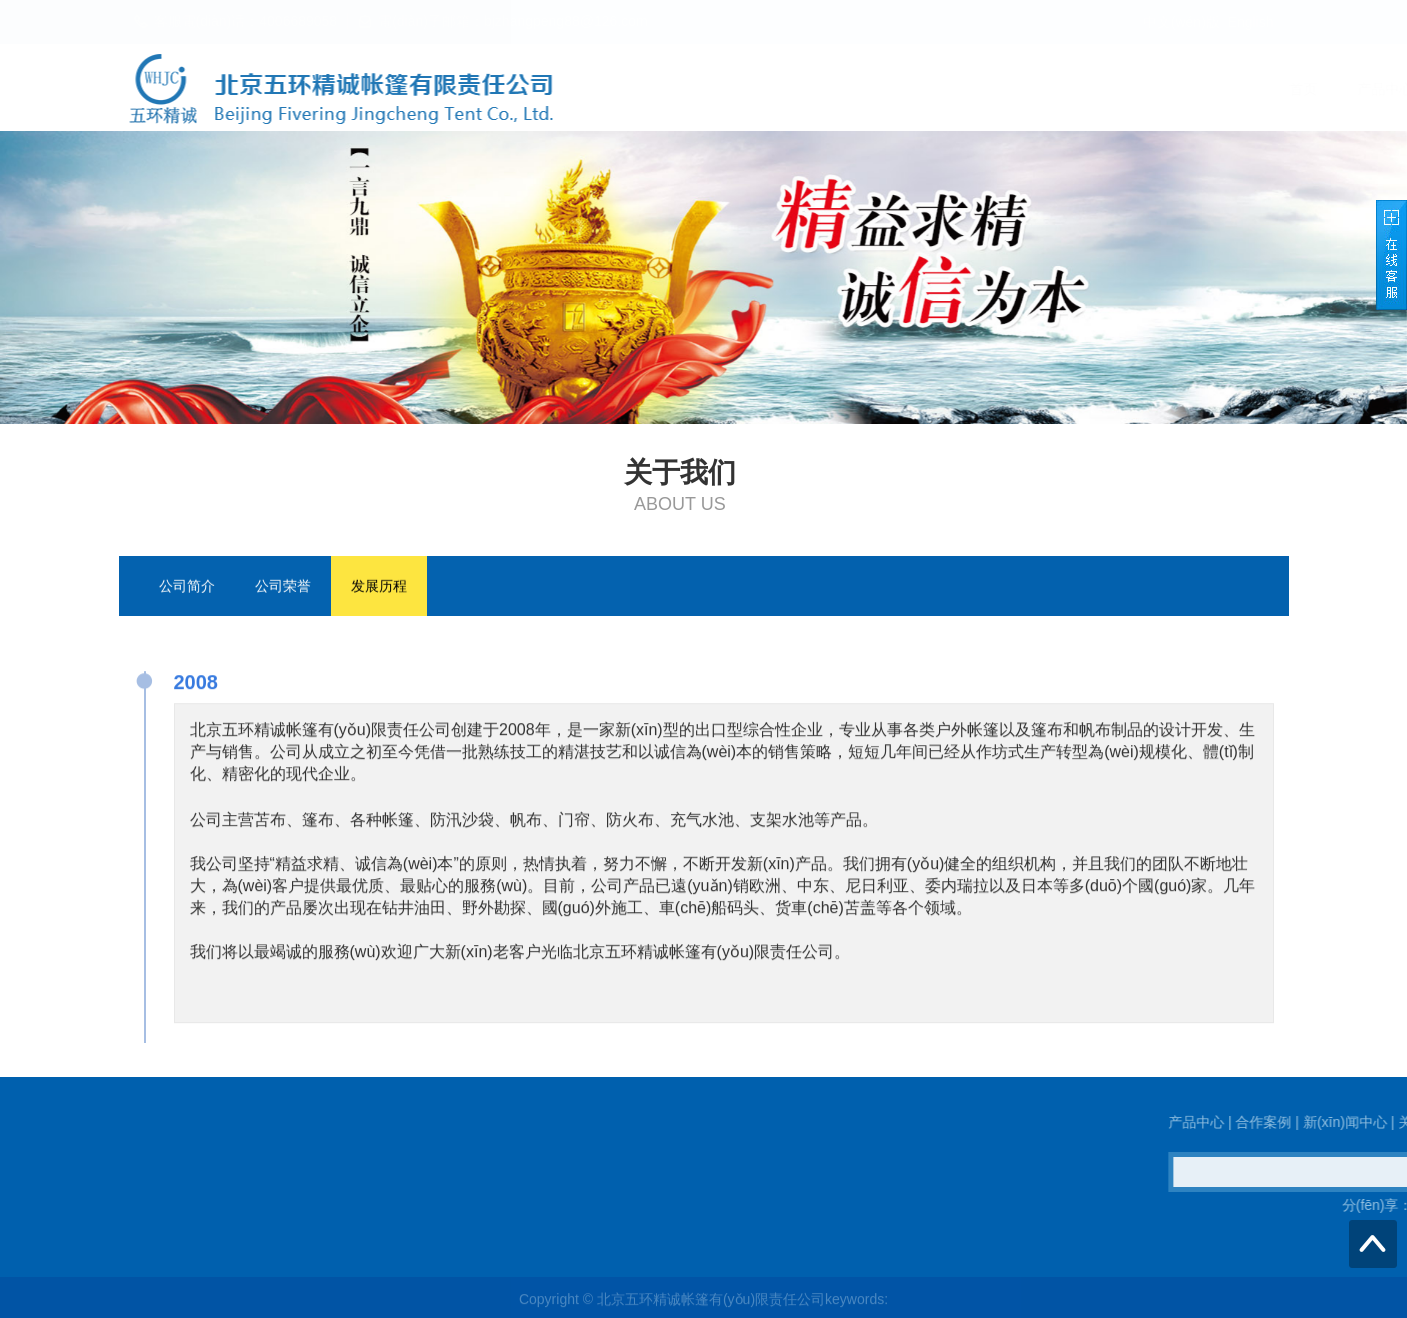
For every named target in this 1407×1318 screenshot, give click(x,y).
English (1251, 22)
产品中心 (833, 89)
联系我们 (1245, 89)
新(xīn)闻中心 (1039, 89)
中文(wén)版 (1181, 22)
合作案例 (929, 89)
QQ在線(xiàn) (211, 1205)
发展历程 (379, 587)
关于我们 (1149, 89)
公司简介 (187, 587)
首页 (751, 89)
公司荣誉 (283, 587)
